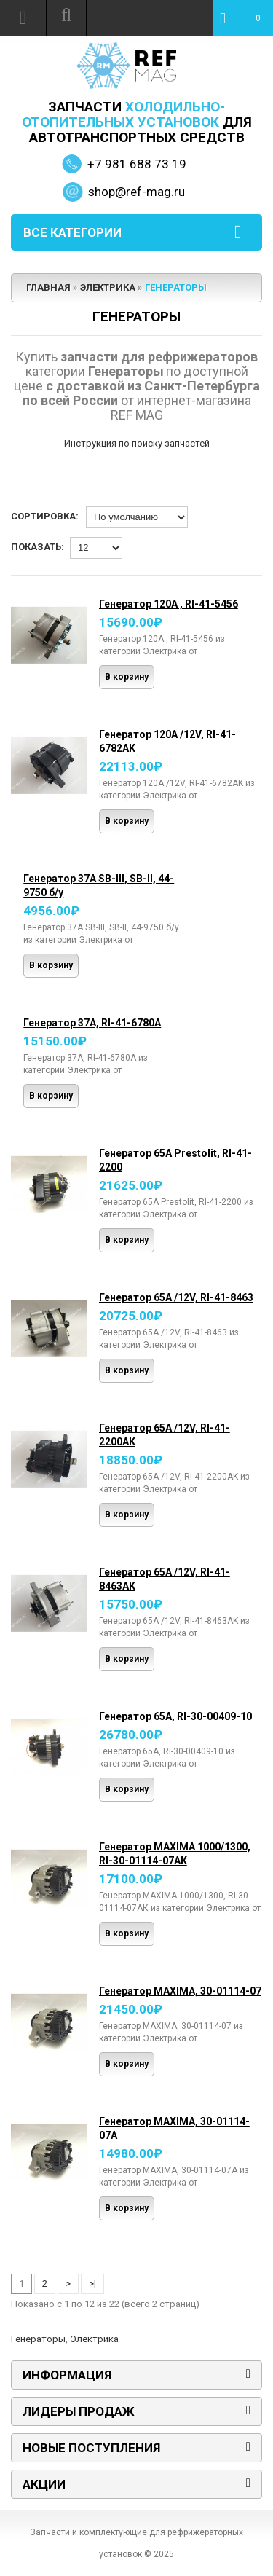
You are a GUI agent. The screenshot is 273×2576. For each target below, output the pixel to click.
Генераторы (176, 287)
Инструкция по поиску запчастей (137, 443)
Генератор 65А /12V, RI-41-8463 (176, 1297)
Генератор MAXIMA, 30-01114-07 (180, 1991)
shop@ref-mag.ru (136, 191)
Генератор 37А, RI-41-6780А (92, 1023)
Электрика (107, 287)
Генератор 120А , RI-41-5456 (168, 604)
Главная (48, 287)
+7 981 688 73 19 (136, 163)
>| (92, 2283)
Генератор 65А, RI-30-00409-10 (175, 1716)
